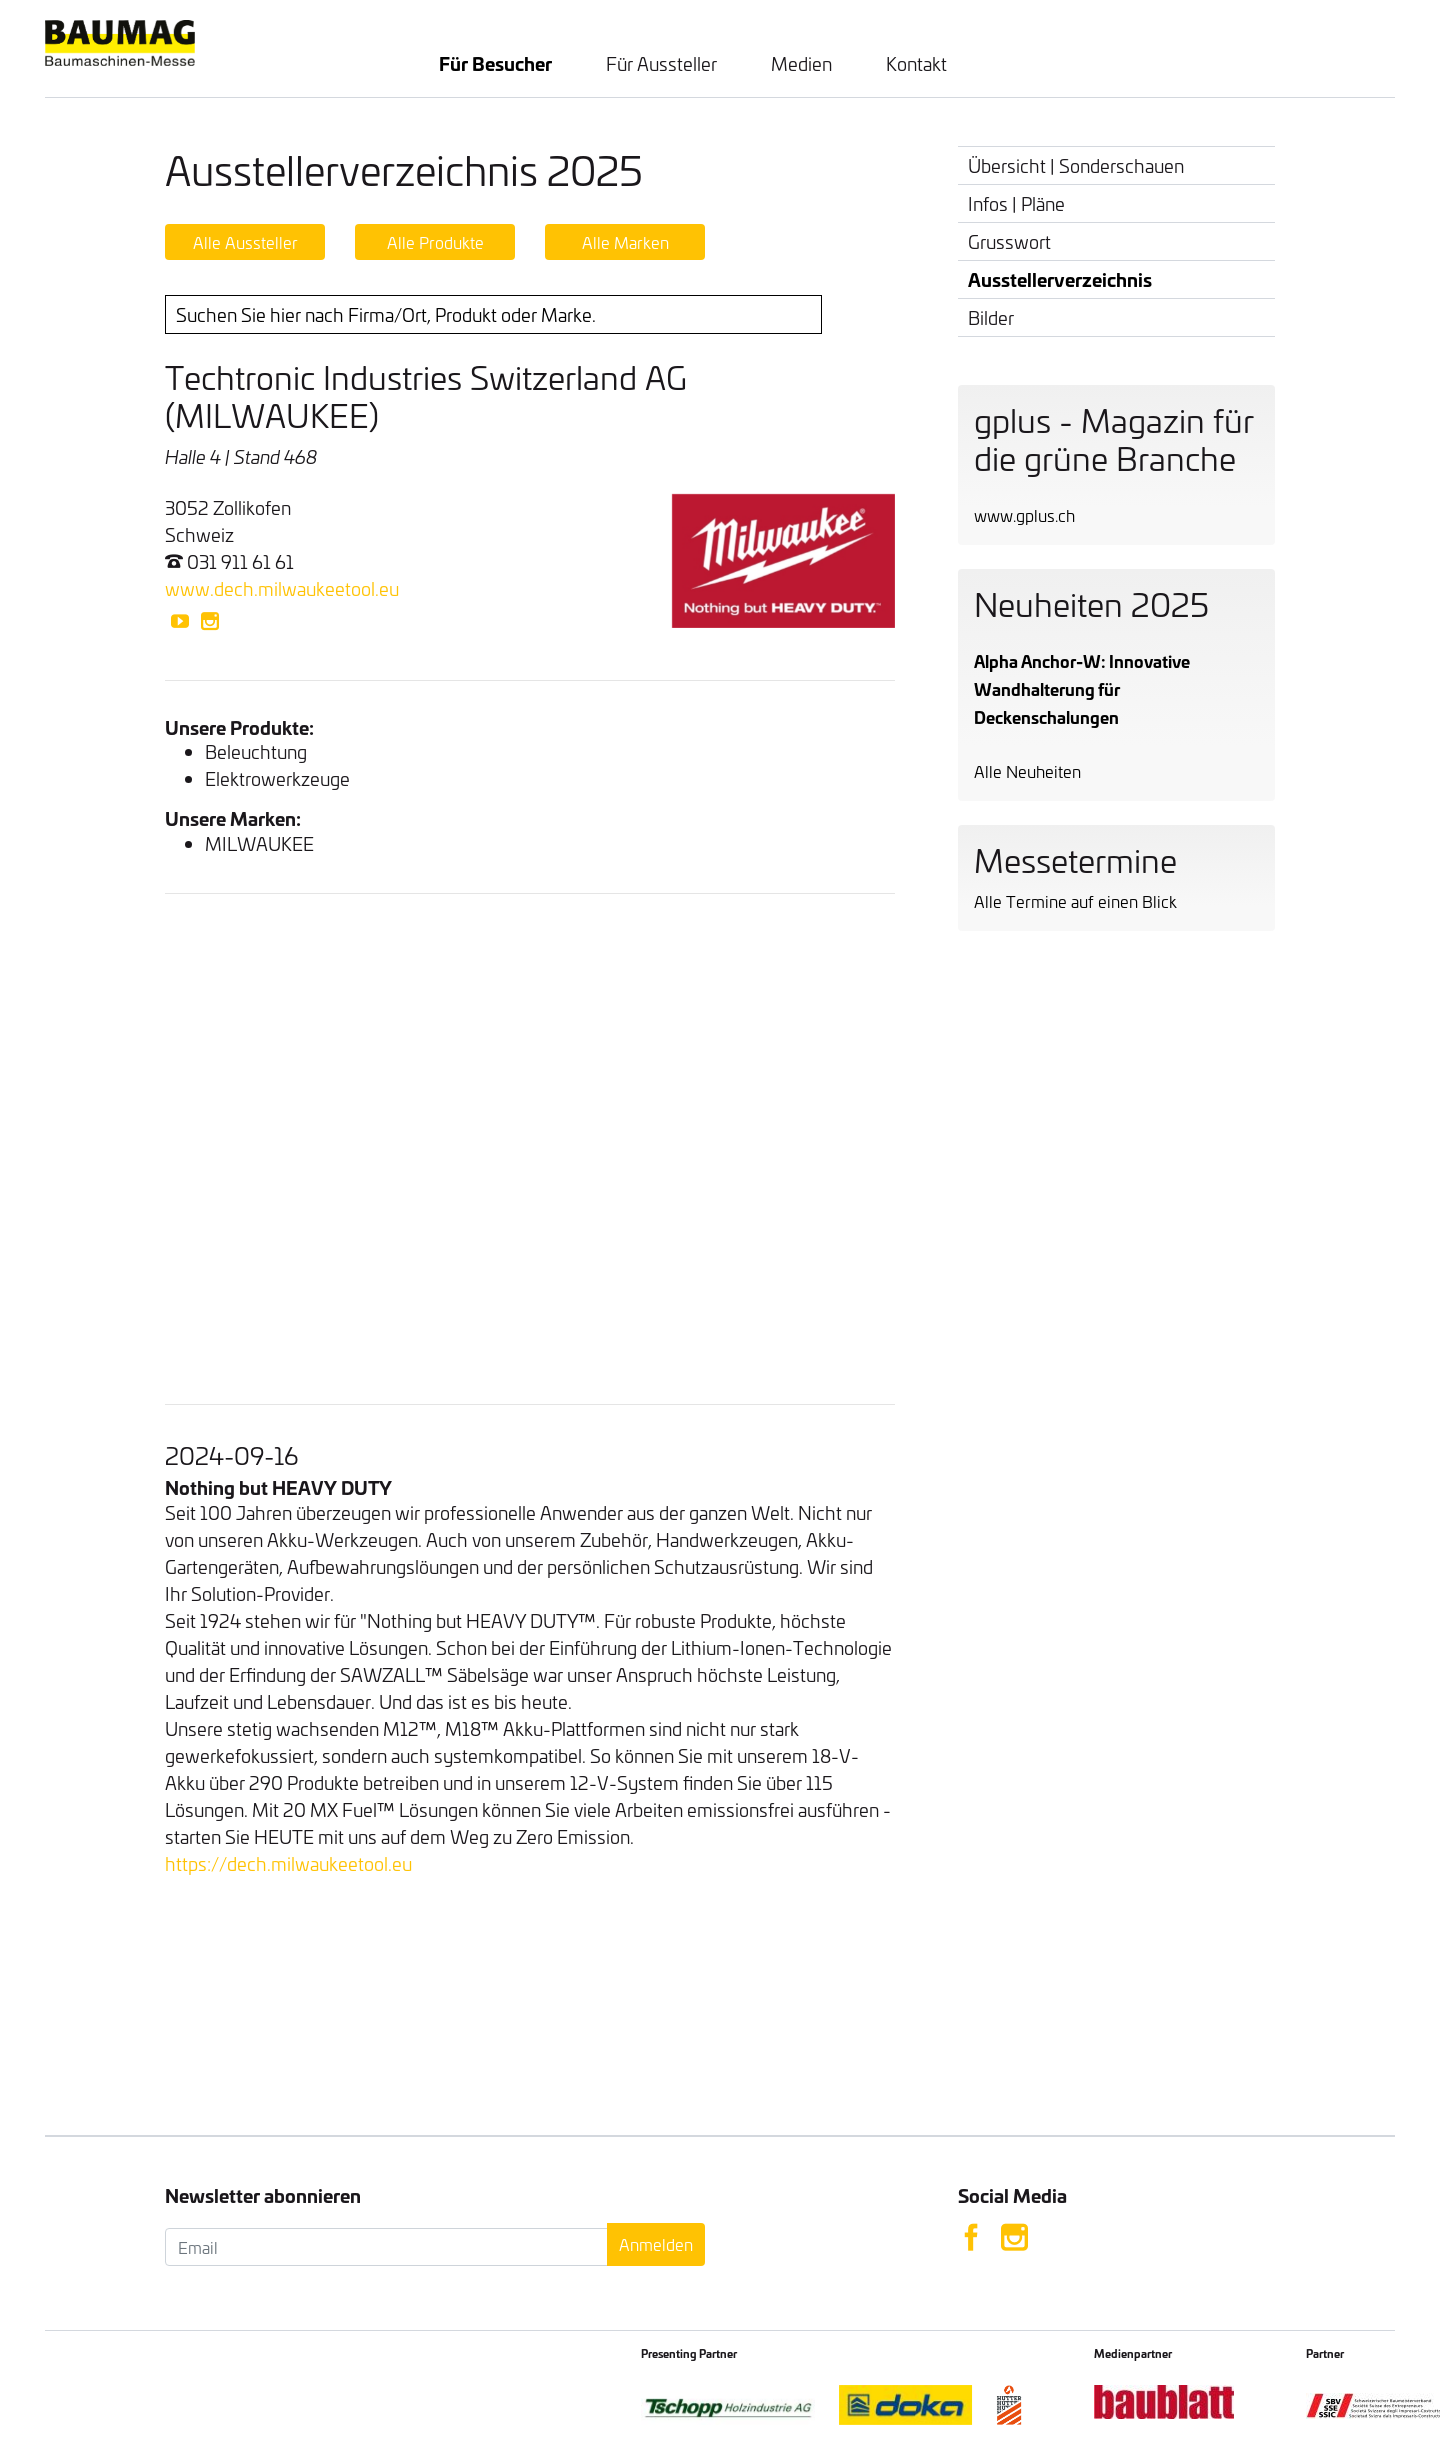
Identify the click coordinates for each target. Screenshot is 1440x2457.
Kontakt (916, 63)
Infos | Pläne (1016, 203)
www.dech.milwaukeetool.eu (282, 588)
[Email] (386, 2247)
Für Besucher (495, 63)
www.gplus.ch (1024, 515)
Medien (801, 63)
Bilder (991, 317)
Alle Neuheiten (1027, 771)
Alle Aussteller (245, 242)
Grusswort (1009, 241)
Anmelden (656, 2244)
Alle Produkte (435, 242)
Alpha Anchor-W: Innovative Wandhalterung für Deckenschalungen (1082, 688)
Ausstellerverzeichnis (1060, 279)
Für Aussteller (661, 63)
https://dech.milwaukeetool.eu (288, 1863)
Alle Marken (625, 242)
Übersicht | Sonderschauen (1076, 165)
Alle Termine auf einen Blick (1075, 901)
